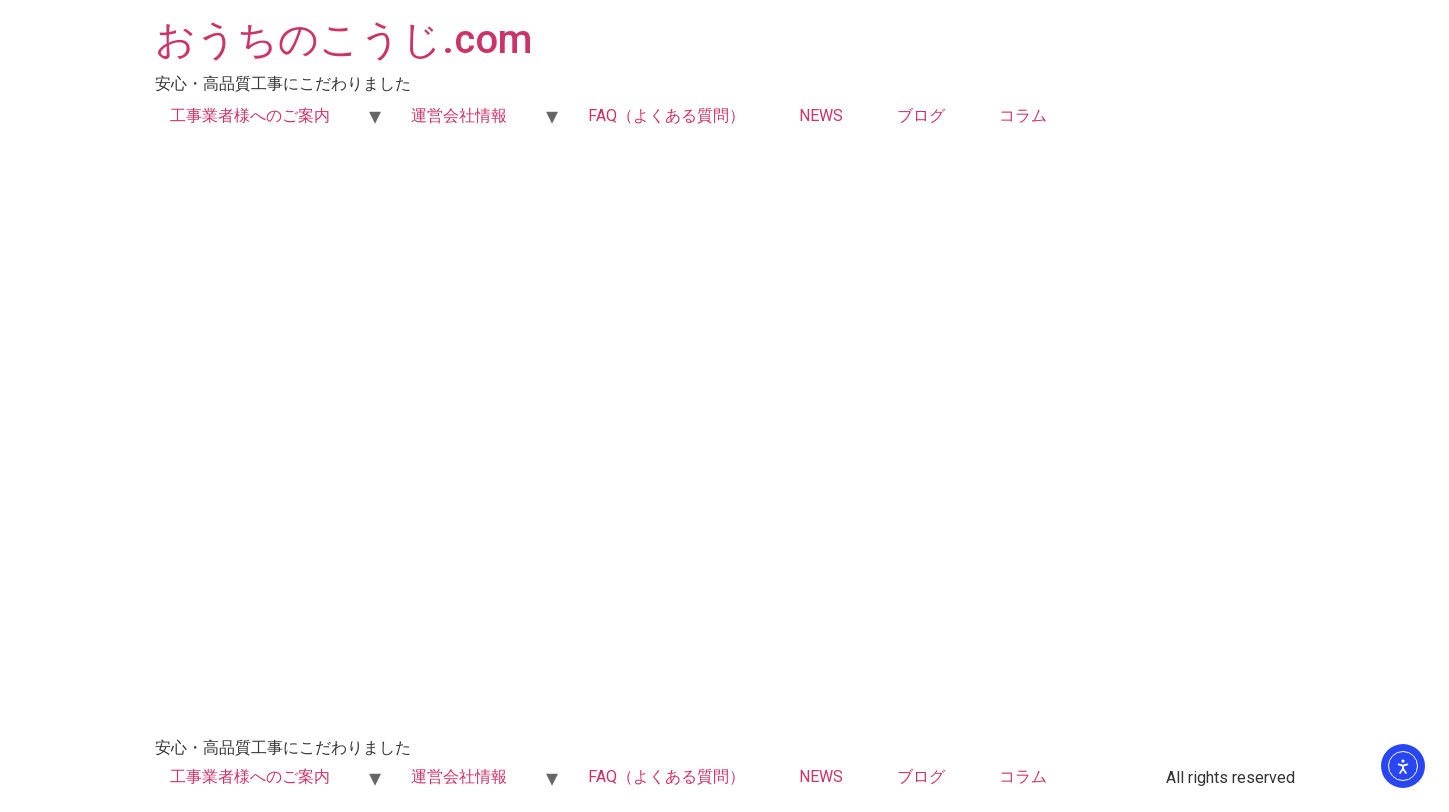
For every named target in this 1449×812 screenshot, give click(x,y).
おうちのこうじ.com (343, 39)
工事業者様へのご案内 (250, 115)
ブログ (921, 115)
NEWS (821, 115)
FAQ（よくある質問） (666, 115)
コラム (1023, 115)
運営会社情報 (459, 115)
